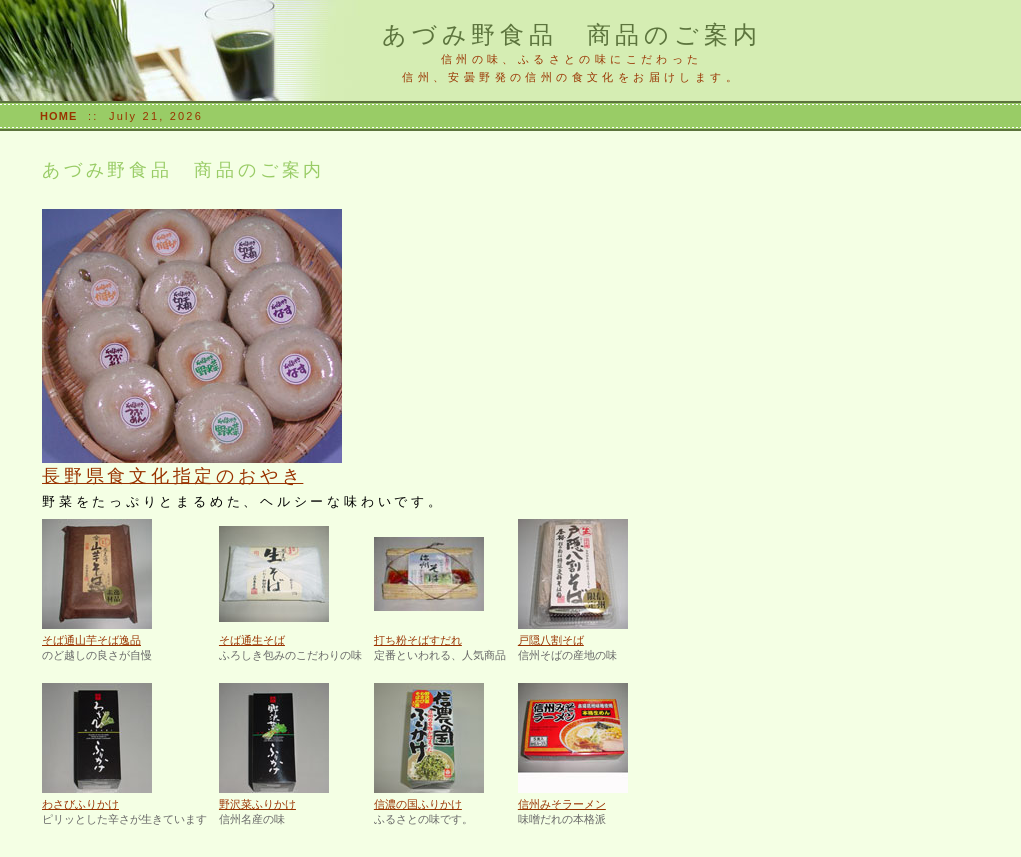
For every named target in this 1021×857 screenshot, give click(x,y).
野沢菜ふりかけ (257, 804)
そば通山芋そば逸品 (91, 640)
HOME (58, 116)
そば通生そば (252, 640)
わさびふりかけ (80, 804)
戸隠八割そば (551, 640)
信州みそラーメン (562, 804)
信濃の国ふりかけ (418, 804)
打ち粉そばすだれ (418, 640)
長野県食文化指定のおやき (172, 476)
